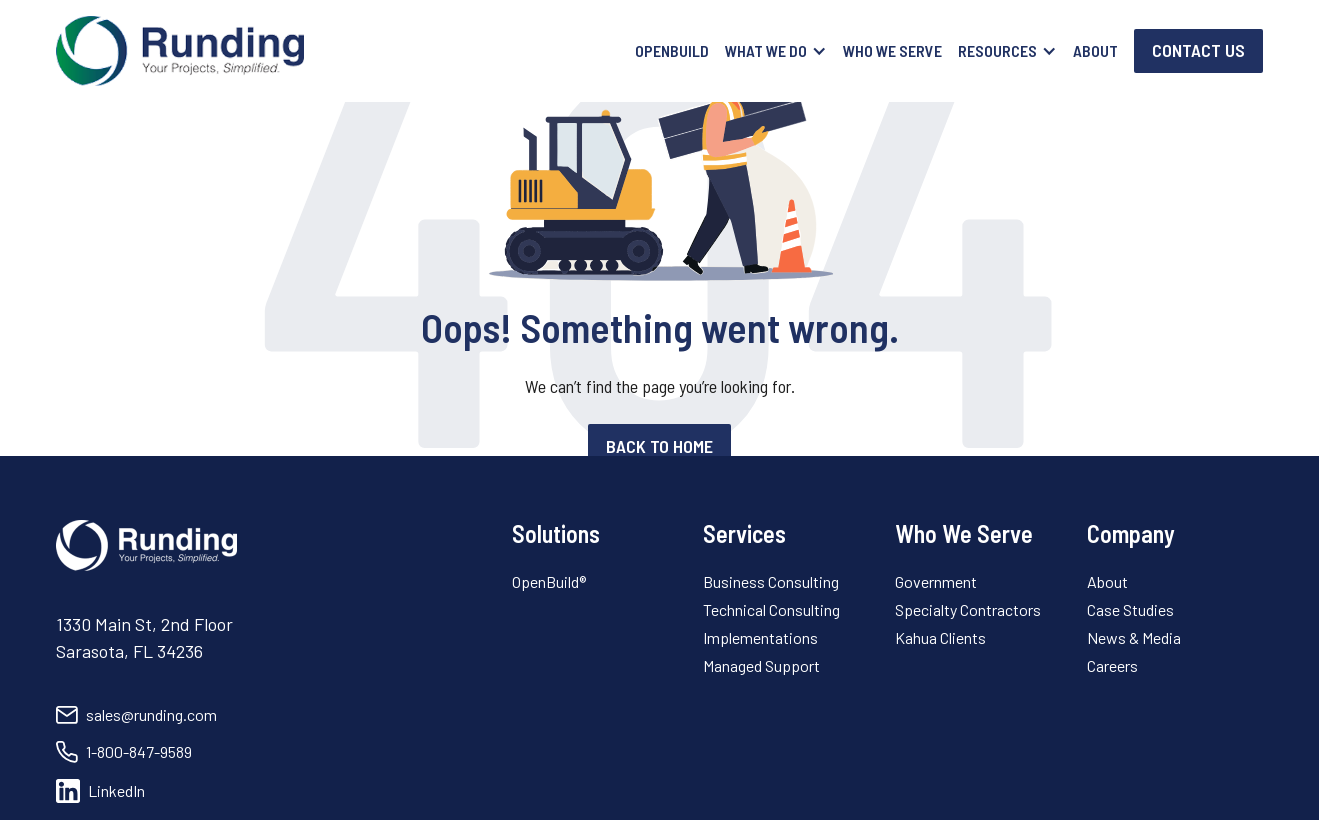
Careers (1112, 665)
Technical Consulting (771, 609)
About (1095, 50)
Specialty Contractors (968, 609)
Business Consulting (771, 581)
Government (936, 581)
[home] (180, 51)
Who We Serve (892, 50)
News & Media (1134, 637)
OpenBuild (672, 50)
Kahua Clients (940, 637)
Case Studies (1130, 609)
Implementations (760, 637)
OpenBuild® (549, 581)
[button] (776, 51)
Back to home (659, 446)
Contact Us (1198, 50)
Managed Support (761, 665)
